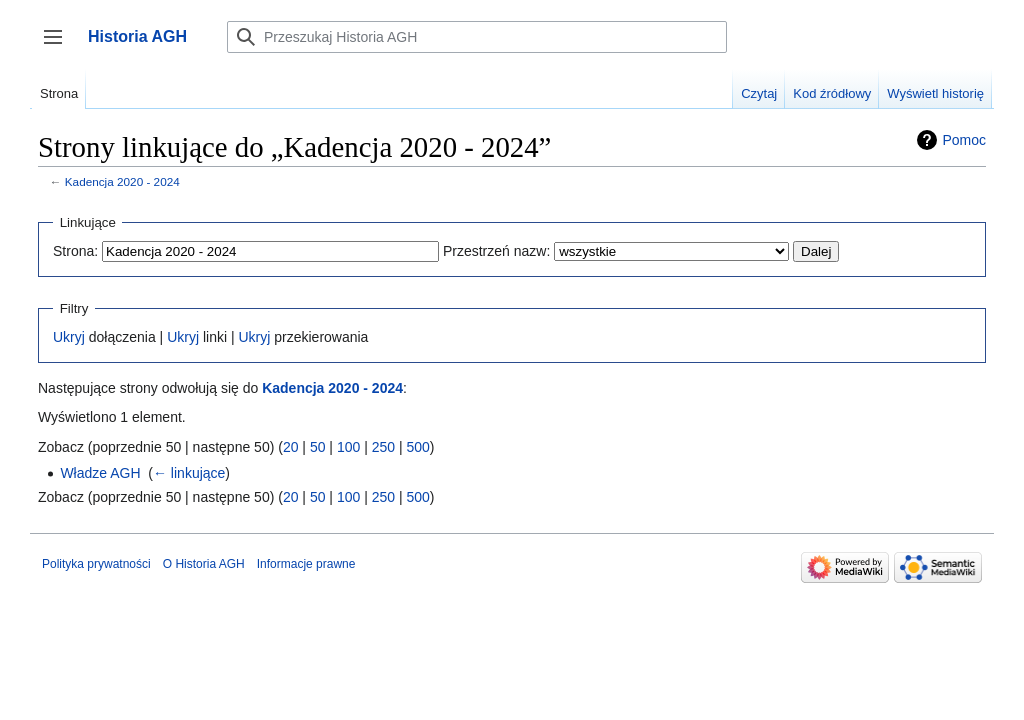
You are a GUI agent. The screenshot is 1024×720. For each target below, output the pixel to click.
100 (348, 447)
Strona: (75, 251)
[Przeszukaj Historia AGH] (477, 37)
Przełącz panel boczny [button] (59, 46)
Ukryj (69, 337)
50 (318, 447)
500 (417, 447)
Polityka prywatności (96, 564)
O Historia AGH (204, 564)
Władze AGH (100, 473)
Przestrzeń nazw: (496, 251)
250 (383, 447)
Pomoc (964, 140)
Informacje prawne (306, 564)
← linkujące (189, 473)
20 (291, 447)
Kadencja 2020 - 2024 (122, 181)
